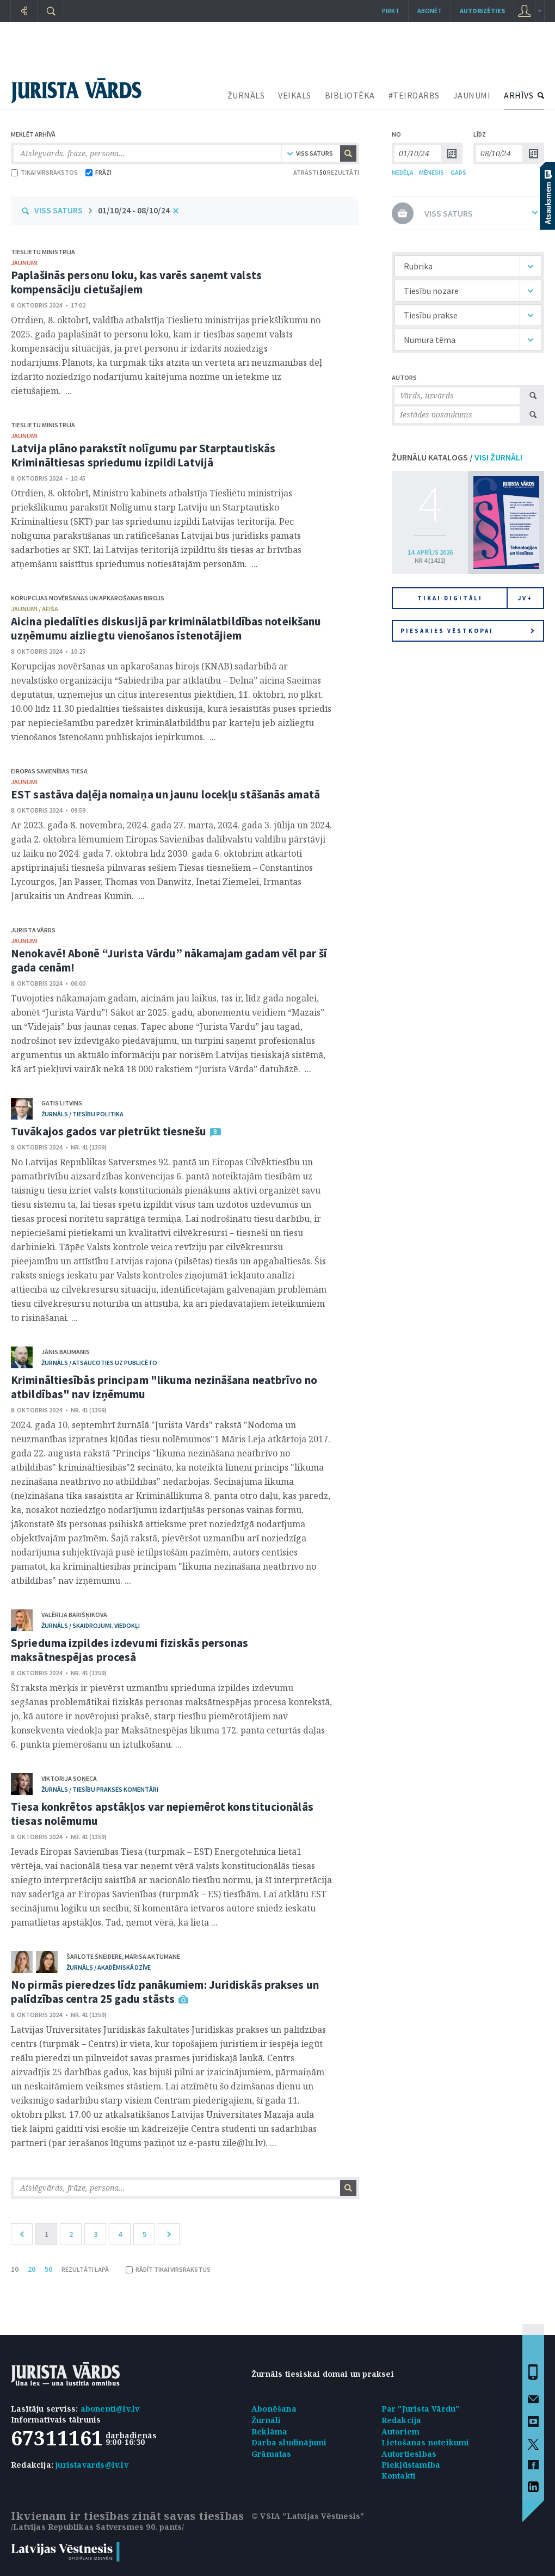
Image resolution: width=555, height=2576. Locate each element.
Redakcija (401, 2420)
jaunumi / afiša (34, 609)
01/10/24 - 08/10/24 (134, 210)
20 (31, 2269)
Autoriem (400, 2431)
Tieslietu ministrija (43, 252)
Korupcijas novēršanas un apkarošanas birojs (87, 598)
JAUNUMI (472, 95)
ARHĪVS (518, 95)
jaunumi (24, 263)
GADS (458, 172)
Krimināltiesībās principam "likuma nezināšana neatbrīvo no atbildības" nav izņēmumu (164, 1387)
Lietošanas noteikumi (425, 2442)
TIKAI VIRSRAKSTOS (44, 172)
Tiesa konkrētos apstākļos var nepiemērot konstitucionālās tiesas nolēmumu (162, 1813)
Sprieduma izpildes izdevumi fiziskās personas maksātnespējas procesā (130, 1650)
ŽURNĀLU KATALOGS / (457, 457)
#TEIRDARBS (414, 95)
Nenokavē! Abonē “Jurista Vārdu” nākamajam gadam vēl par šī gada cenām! (169, 960)
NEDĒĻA (403, 172)
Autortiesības (409, 2454)
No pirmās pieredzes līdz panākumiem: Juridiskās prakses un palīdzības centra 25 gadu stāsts (165, 1991)
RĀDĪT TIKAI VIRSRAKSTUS (168, 2269)
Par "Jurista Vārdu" (420, 2408)
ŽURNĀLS (246, 95)
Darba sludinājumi (288, 2442)
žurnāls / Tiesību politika (82, 1114)
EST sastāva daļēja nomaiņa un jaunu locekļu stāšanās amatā (165, 794)
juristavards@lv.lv (91, 2465)
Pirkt (390, 11)
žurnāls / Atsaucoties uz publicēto (99, 1362)
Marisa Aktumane (152, 1956)
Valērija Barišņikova (74, 1614)
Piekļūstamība (411, 2465)
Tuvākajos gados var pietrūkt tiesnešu (108, 1131)
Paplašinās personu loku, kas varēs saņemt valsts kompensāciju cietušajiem (136, 282)
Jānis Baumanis (65, 1352)
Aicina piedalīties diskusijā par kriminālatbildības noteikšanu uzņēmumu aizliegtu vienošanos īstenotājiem (166, 628)
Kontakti (398, 2475)
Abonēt (429, 11)
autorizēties (482, 11)
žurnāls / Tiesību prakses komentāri (99, 1789)
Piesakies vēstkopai (467, 631)
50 (48, 2269)
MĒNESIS (431, 172)
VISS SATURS (58, 210)
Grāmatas (271, 2454)
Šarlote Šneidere (94, 1956)
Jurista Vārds (33, 930)
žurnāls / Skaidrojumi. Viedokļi (90, 1625)
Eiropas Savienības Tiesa (49, 771)
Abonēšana (274, 2408)
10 (14, 2269)
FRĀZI (98, 172)
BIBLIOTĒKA (350, 95)
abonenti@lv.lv (110, 2408)
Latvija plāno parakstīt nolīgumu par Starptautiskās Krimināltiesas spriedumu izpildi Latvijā (143, 455)
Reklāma (269, 2431)
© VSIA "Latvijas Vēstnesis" (307, 2516)
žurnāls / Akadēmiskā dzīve (108, 1967)
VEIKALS (294, 95)
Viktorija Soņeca (69, 1778)
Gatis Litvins (61, 1103)
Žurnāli (266, 2420)
